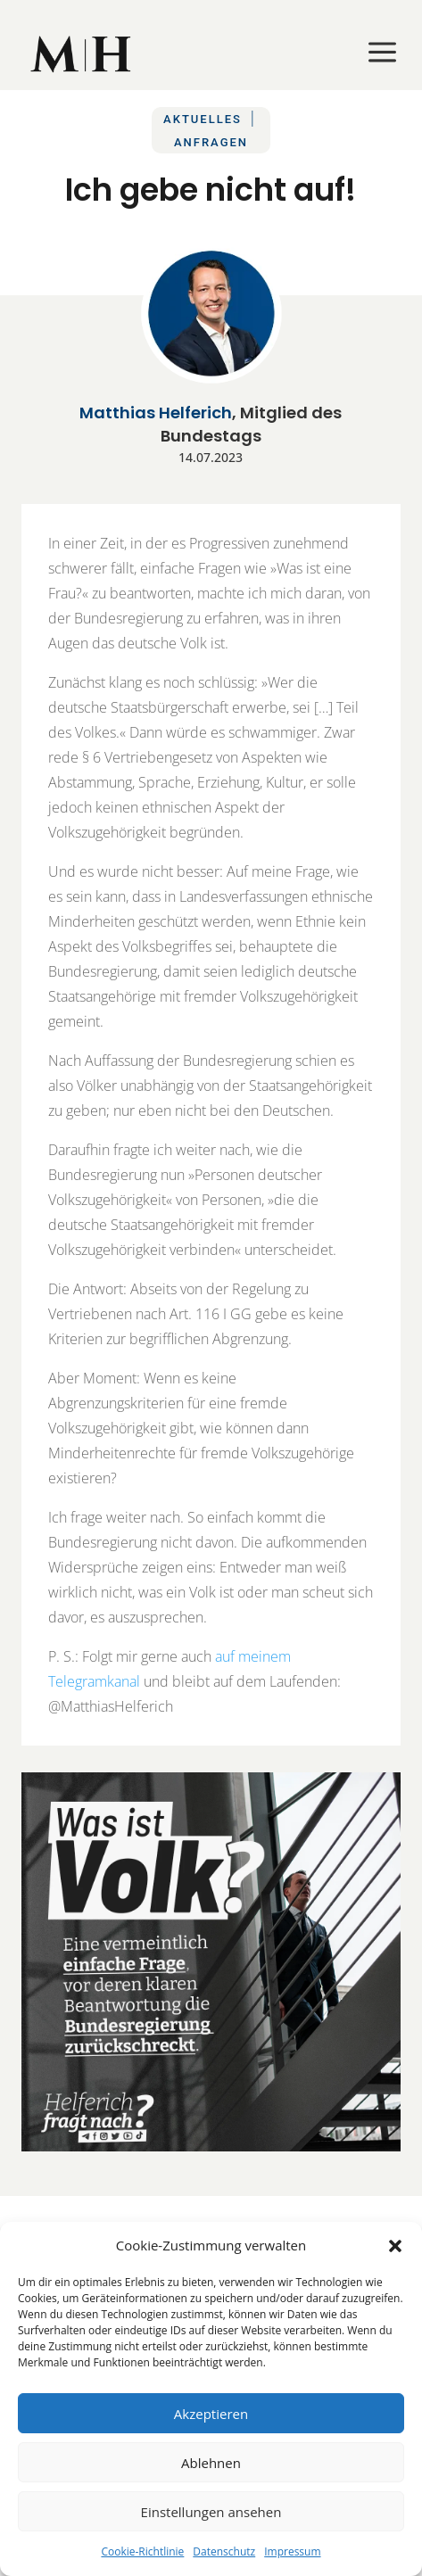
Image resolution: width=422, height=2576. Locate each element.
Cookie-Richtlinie (142, 2551)
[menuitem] (82, 54)
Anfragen (211, 142)
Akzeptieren (211, 2414)
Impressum (292, 2551)
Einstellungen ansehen (211, 2512)
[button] (395, 2246)
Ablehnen (211, 2463)
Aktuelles (202, 119)
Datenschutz (224, 2551)
